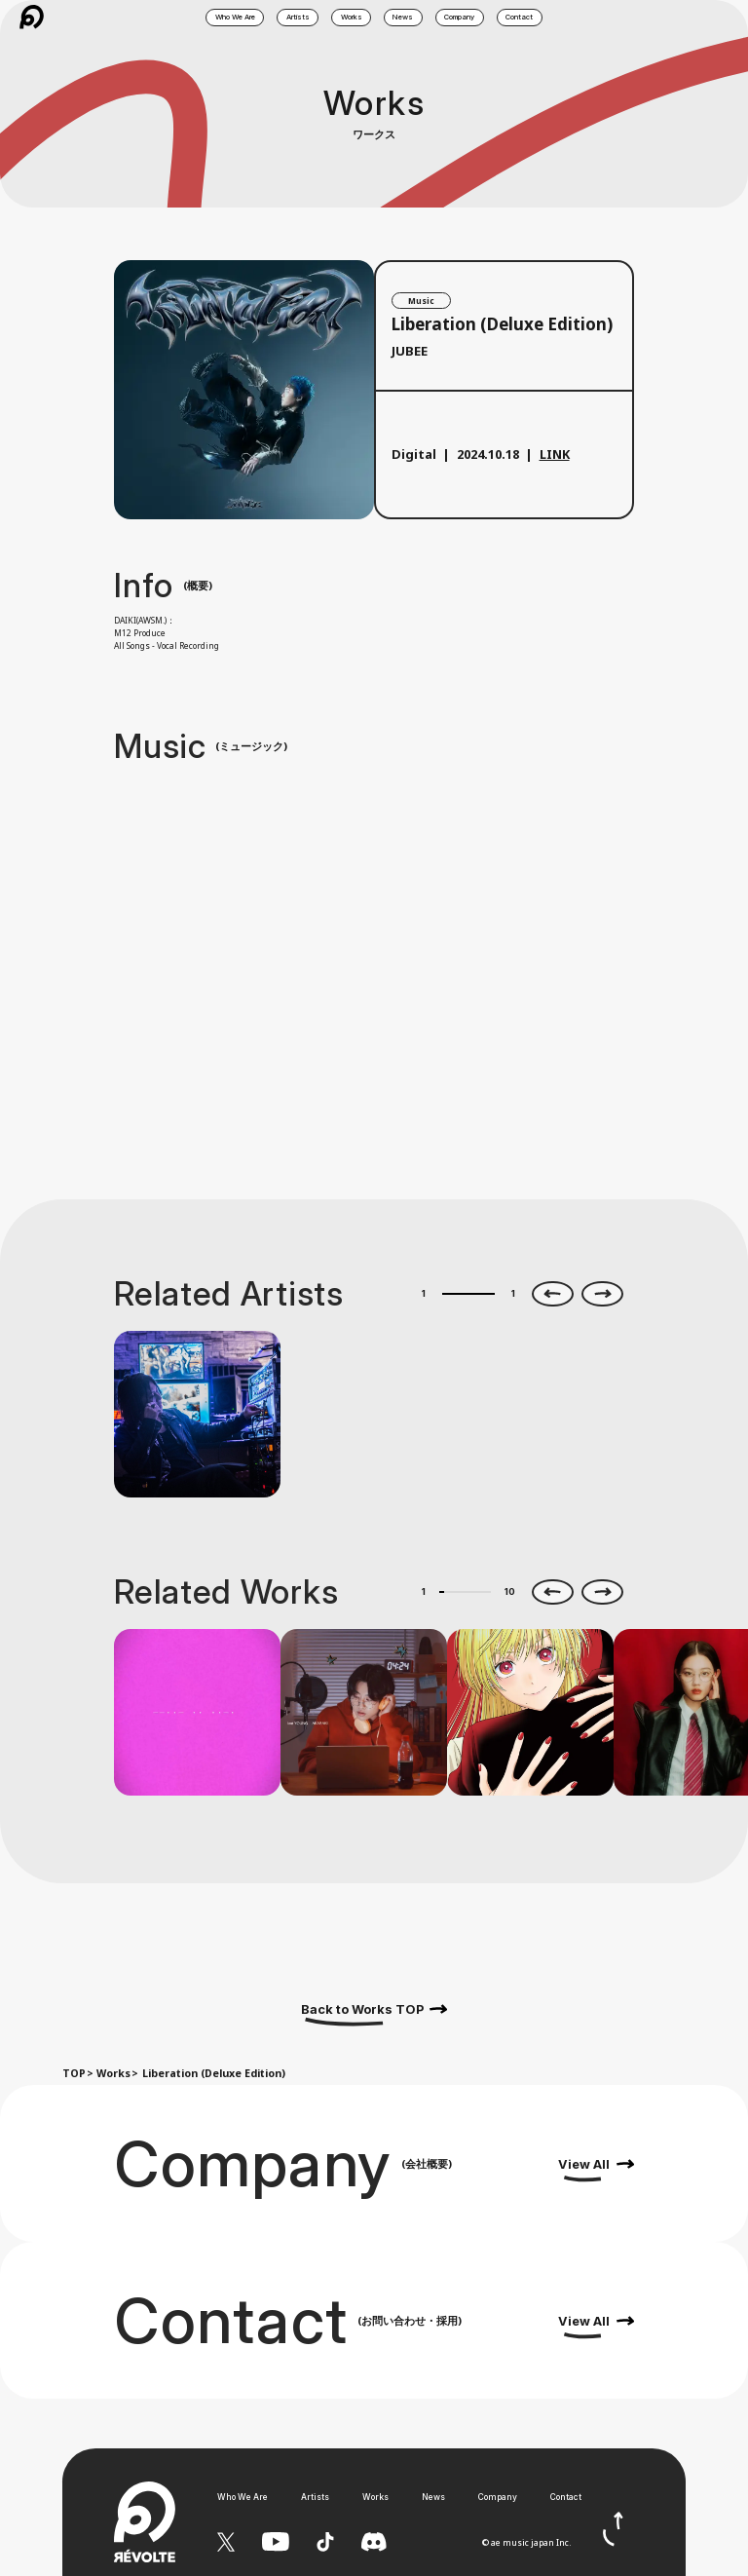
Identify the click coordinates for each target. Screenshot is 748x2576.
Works (113, 2073)
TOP (74, 2073)
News (433, 2497)
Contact (565, 2497)
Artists (315, 2497)
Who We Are (242, 2497)
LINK (555, 454)
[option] (197, 1414)
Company (497, 2497)
